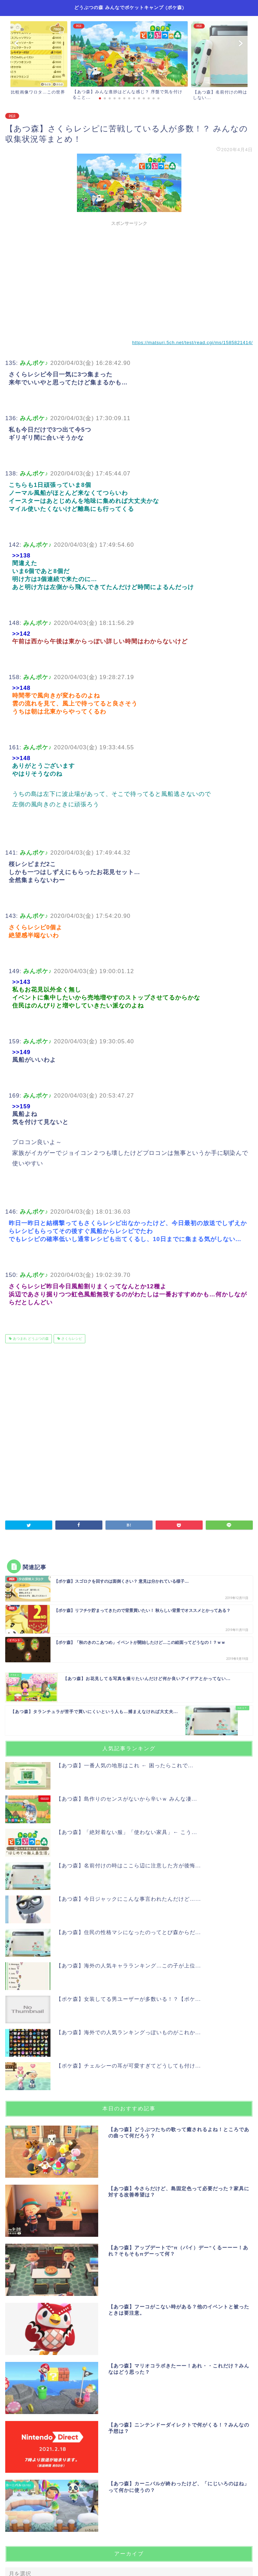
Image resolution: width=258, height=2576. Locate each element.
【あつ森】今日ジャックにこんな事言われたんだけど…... (128, 1899)
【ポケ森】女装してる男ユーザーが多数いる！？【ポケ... (128, 1999)
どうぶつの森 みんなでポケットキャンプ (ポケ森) (129, 7)
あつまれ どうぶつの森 (30, 1338)
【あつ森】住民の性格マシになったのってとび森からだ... (128, 1932)
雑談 (12, 116)
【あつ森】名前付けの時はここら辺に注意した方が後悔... (128, 1865)
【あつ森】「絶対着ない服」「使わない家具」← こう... (126, 1832)
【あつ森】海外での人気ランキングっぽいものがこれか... (128, 2032)
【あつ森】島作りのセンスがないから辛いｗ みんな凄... (126, 1799)
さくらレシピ (71, 1338)
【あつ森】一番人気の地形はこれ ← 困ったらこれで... (124, 1765)
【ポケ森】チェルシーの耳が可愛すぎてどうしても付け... (128, 2066)
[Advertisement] (129, 278)
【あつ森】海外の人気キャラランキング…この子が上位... (128, 1965)
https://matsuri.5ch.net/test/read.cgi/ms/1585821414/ (192, 342)
